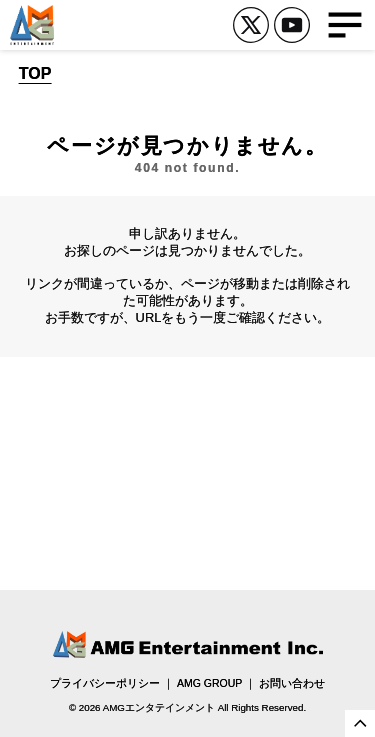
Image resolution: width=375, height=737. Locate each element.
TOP (35, 74)
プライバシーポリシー (105, 683)
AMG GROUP (209, 683)
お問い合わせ (292, 683)
